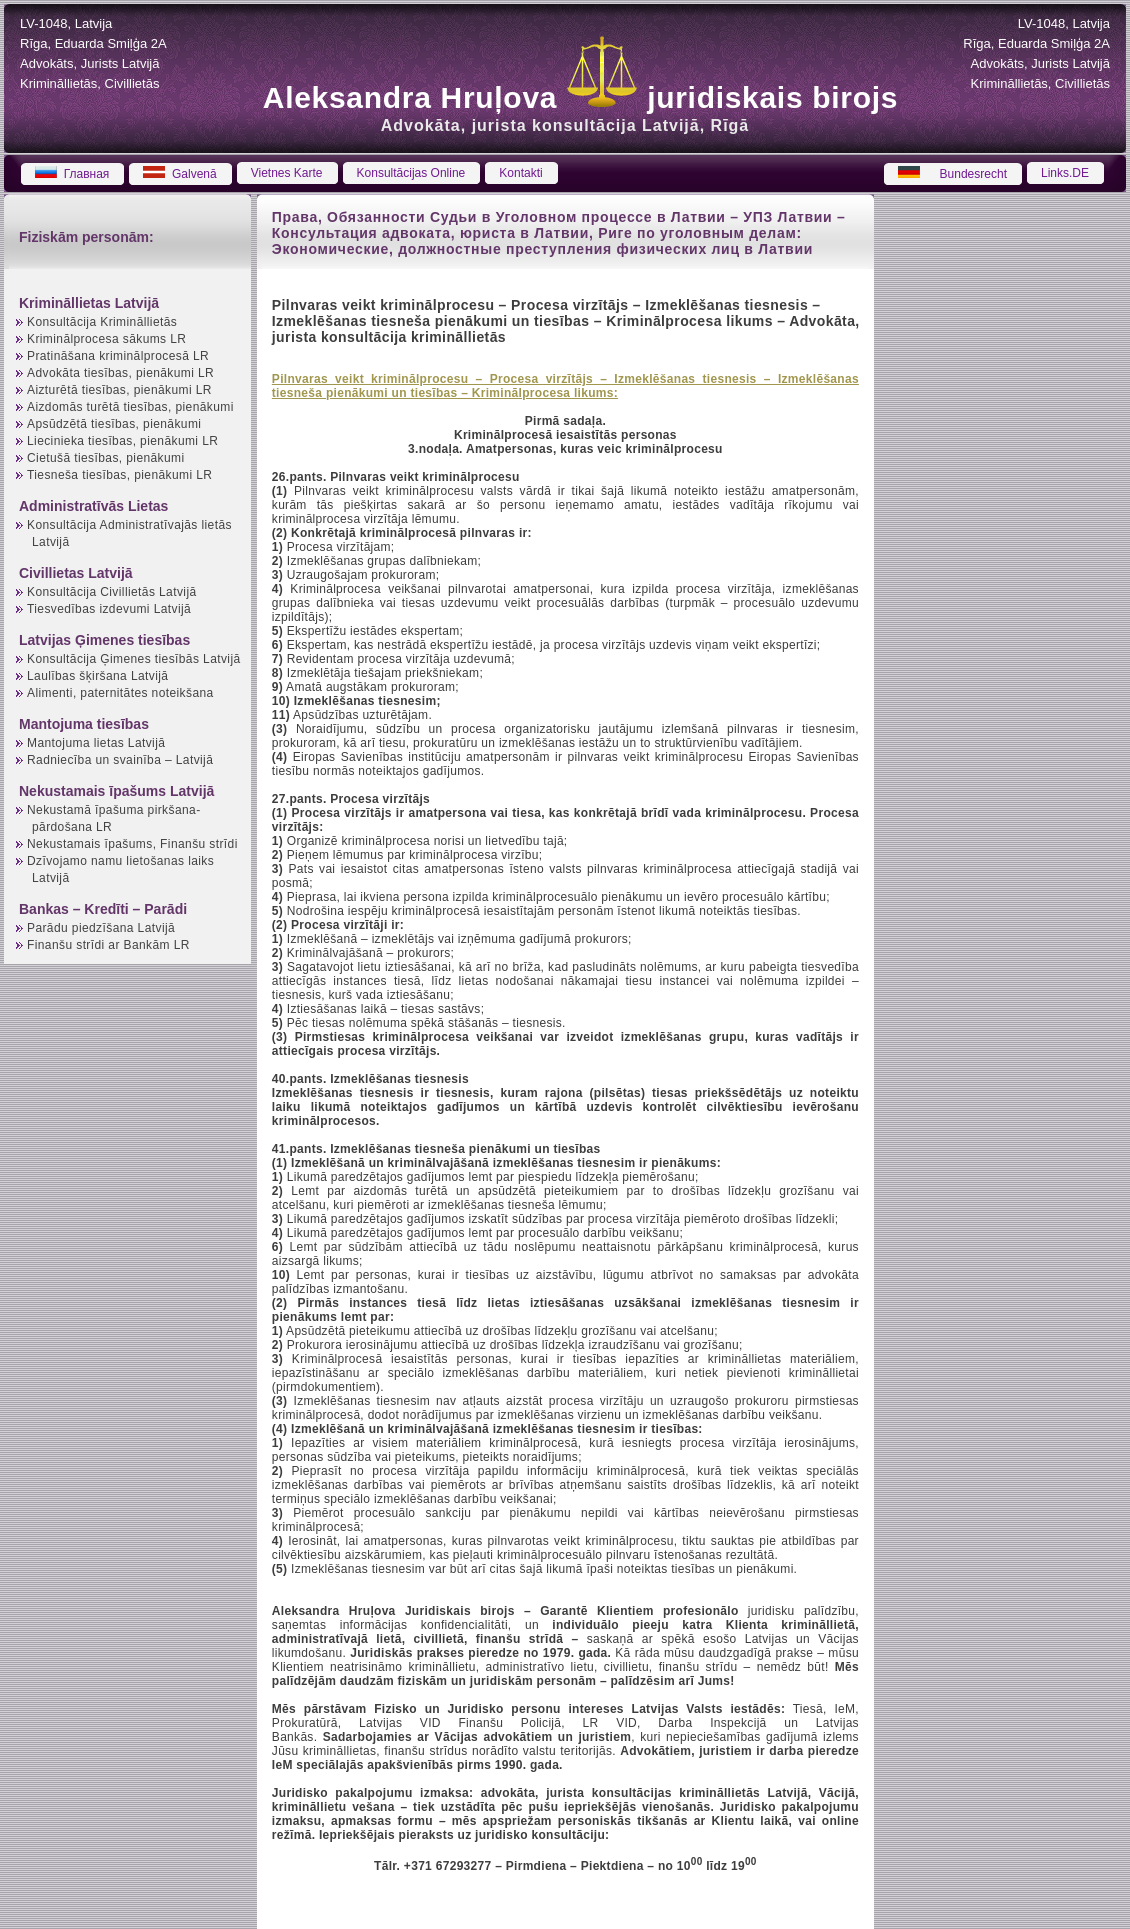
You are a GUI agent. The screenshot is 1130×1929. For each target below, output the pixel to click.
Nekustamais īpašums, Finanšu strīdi (132, 844)
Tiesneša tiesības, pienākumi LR (119, 475)
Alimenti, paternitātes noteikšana (120, 693)
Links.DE (1065, 173)
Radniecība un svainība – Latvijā (120, 760)
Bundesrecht (952, 174)
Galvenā (179, 174)
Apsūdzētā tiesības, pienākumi (114, 424)
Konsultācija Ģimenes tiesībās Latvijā (134, 659)
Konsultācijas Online (411, 173)
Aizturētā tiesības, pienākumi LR (119, 390)
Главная (72, 174)
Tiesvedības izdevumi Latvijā (109, 609)
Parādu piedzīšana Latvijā (101, 928)
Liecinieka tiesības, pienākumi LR (122, 441)
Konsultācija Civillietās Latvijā (112, 592)
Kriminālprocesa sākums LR (106, 339)
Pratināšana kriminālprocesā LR (118, 356)
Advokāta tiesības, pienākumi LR (120, 373)
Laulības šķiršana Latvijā (97, 676)
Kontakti (520, 173)
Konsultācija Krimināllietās (102, 322)
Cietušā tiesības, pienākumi (106, 458)
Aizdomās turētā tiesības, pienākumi (130, 407)
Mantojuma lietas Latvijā (96, 743)
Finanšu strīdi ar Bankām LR (108, 945)
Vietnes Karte (287, 173)
